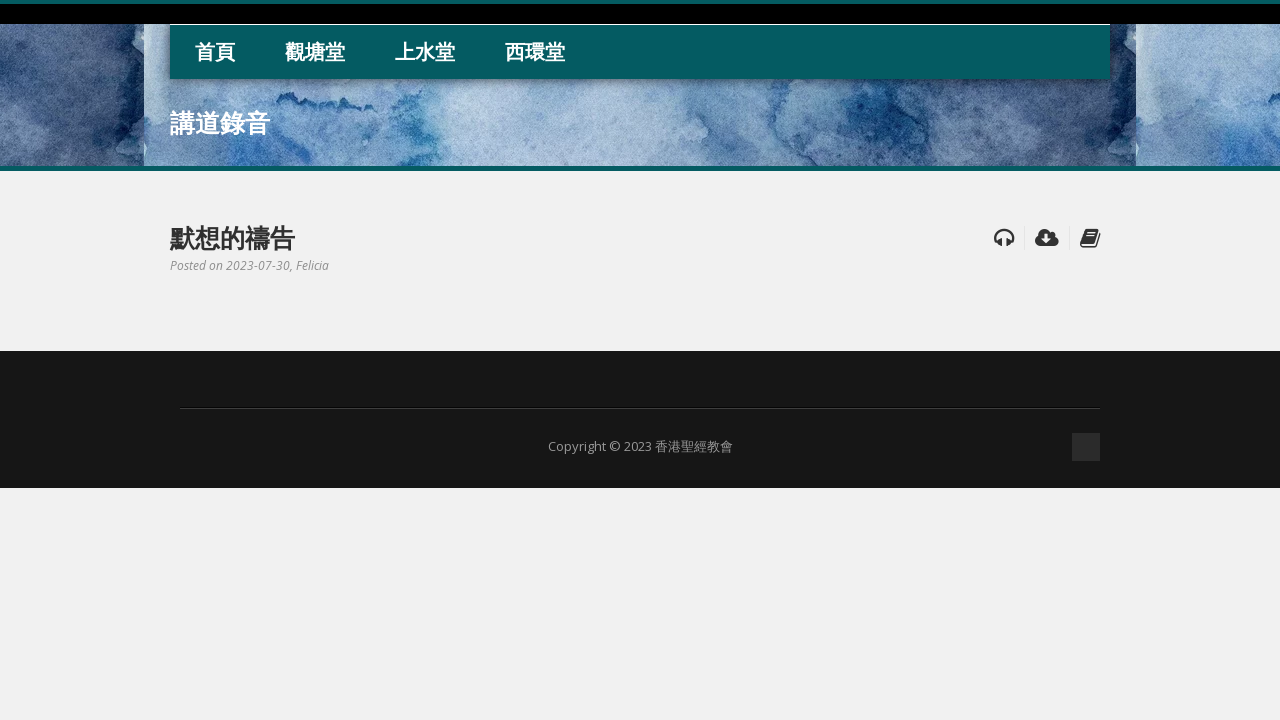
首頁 (215, 51)
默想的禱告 (232, 237)
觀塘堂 (315, 51)
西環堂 (535, 51)
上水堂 (425, 51)
